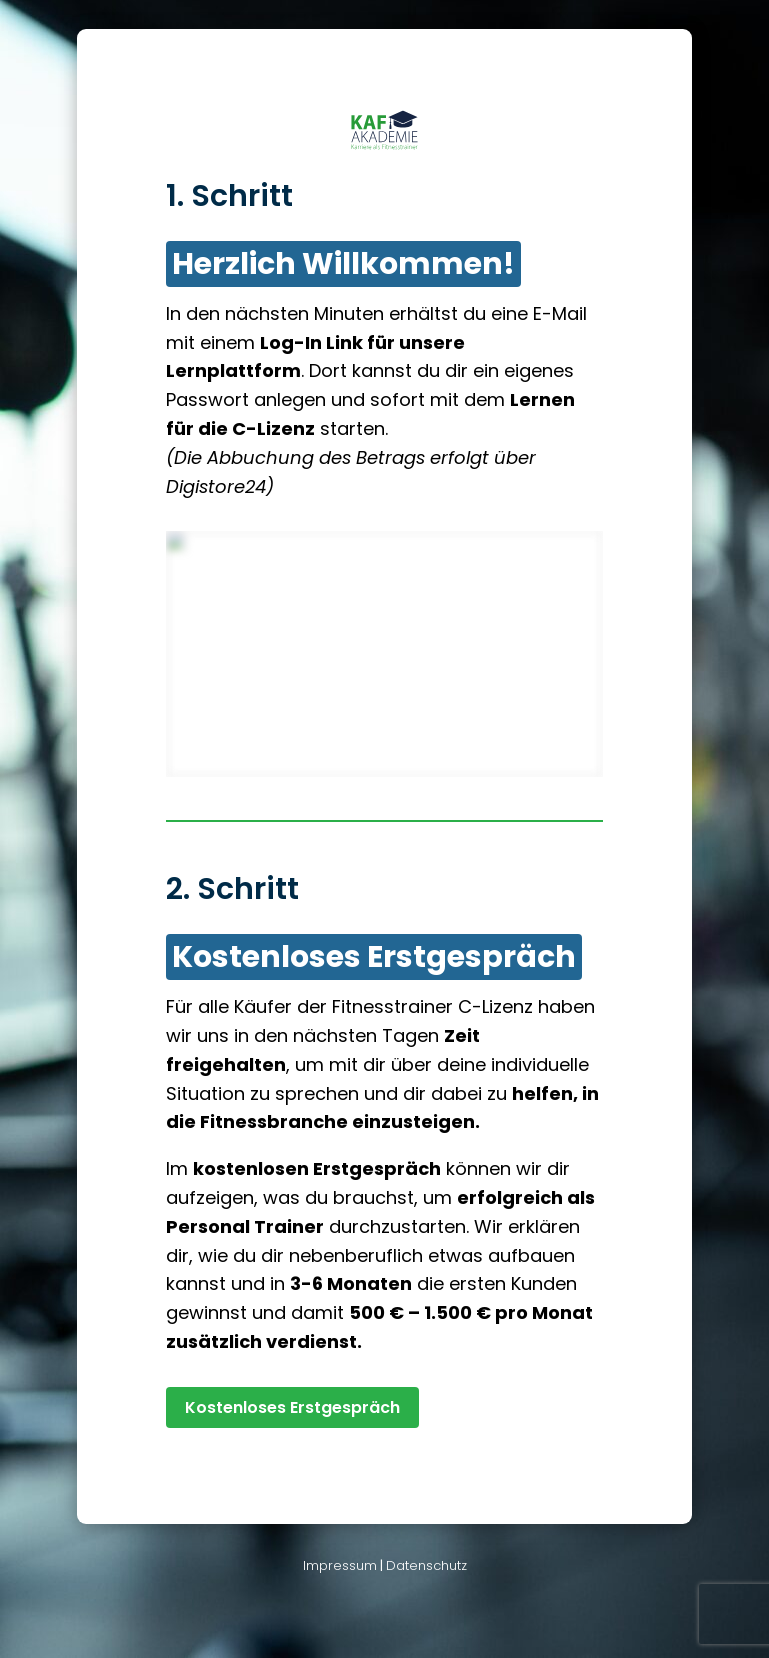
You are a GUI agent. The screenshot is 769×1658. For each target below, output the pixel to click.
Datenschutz (426, 1565)
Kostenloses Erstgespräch (292, 1407)
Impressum (340, 1565)
